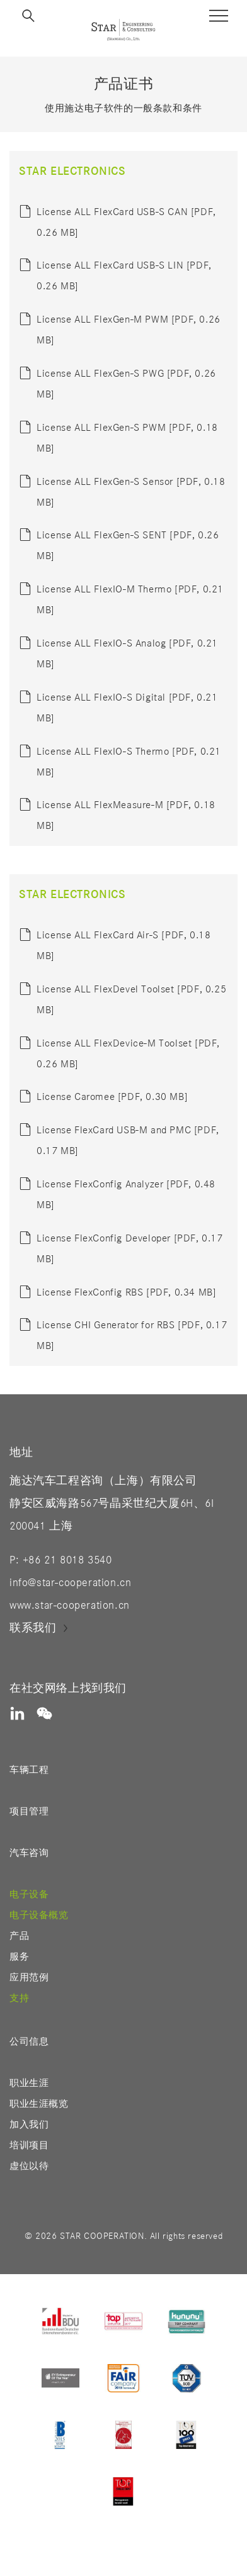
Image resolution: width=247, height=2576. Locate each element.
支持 (19, 1998)
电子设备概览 (39, 1915)
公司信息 (29, 2041)
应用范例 (29, 1977)
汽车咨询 (29, 1853)
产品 (19, 1936)
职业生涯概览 (39, 2104)
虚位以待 (29, 2166)
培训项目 (29, 2145)
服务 (19, 1957)
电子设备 (29, 1894)
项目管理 (29, 1811)
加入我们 (29, 2124)
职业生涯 (29, 2083)
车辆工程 (29, 1770)
